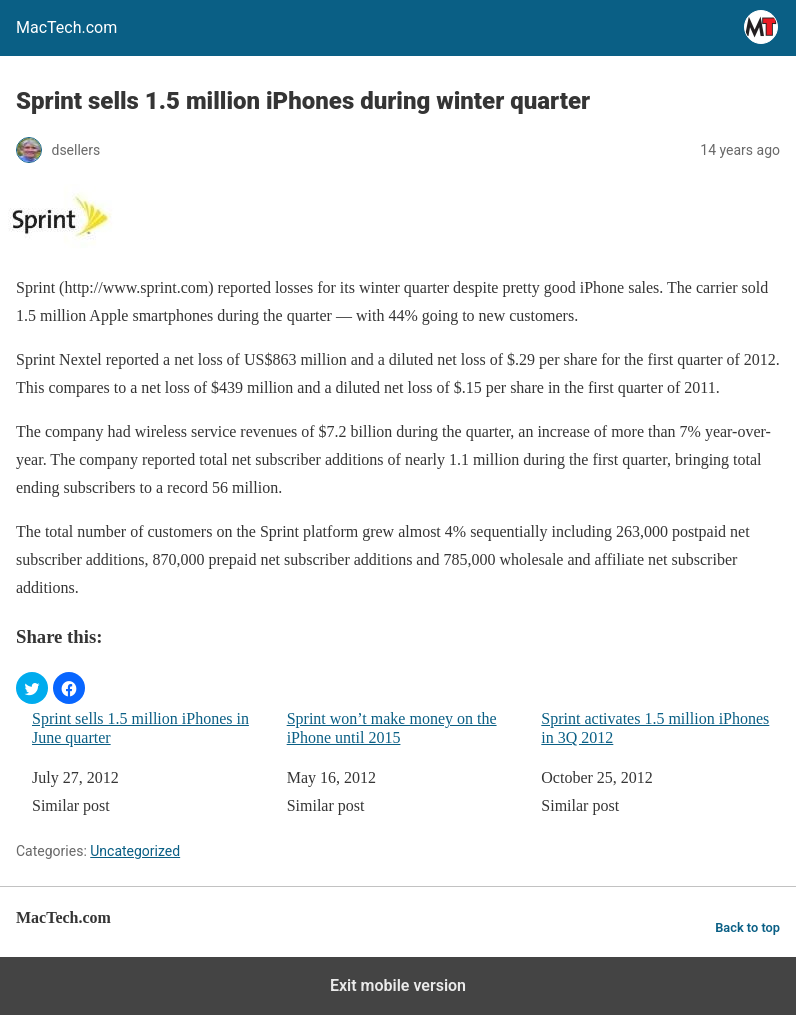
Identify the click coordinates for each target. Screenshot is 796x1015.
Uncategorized (135, 851)
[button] (32, 688)
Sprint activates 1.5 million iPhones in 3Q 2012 (655, 728)
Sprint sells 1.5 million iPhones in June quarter (140, 728)
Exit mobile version (398, 985)
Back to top (747, 927)
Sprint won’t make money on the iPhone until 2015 (392, 728)
